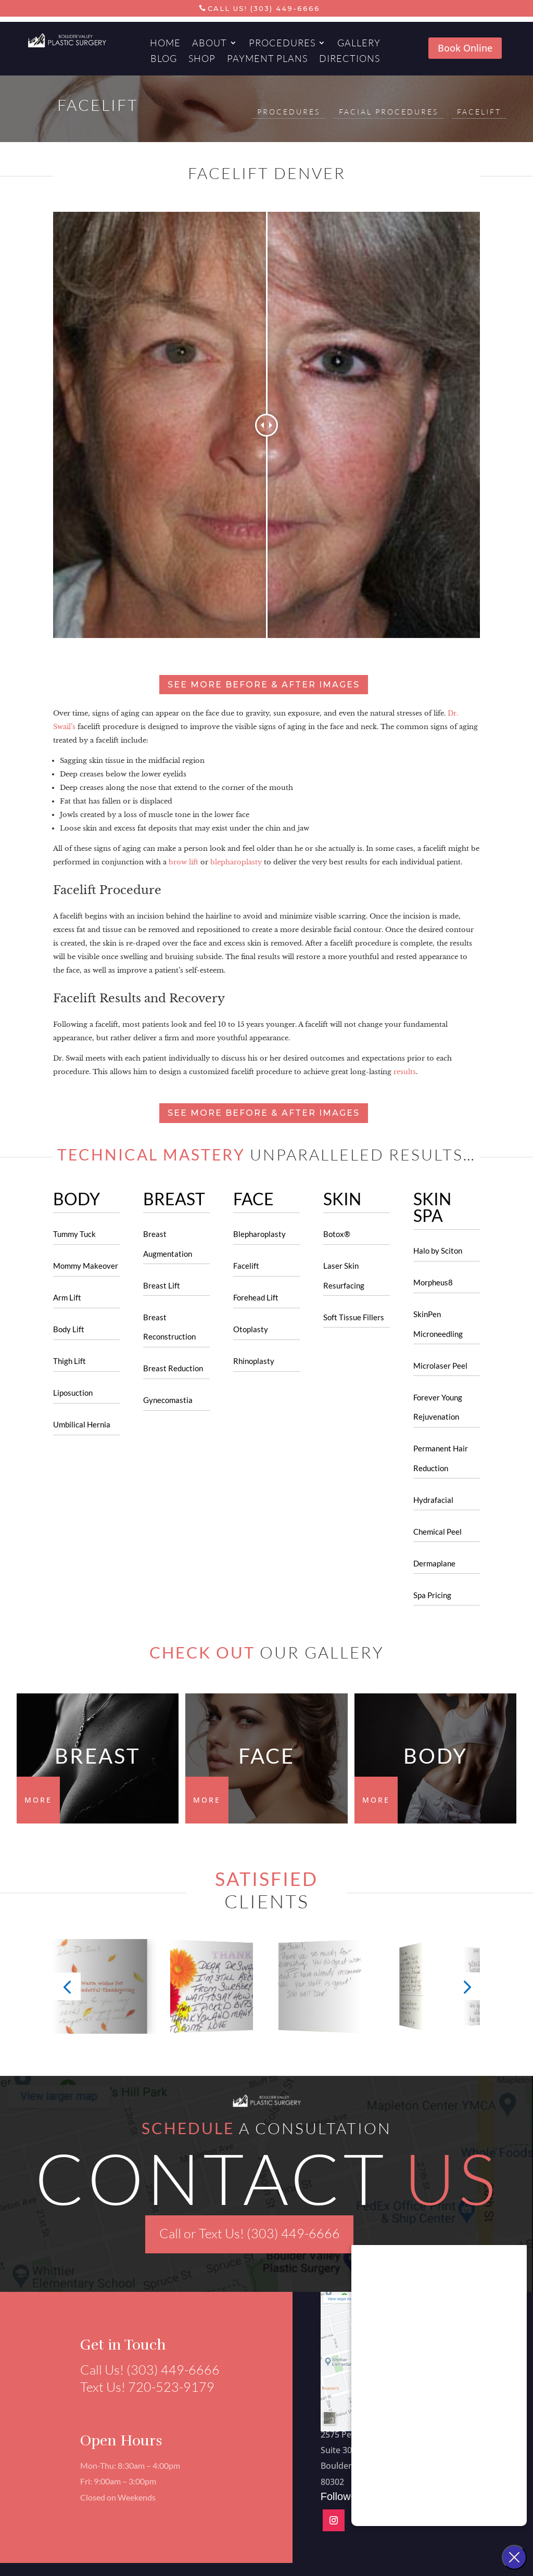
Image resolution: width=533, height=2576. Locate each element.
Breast (97, 1765)
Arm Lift (67, 1297)
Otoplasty (250, 1329)
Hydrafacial (433, 1499)
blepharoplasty (236, 862)
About (209, 43)
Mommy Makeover (85, 1265)
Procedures (282, 43)
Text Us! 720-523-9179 (141, 2387)
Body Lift (68, 1329)
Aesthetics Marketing (89, 2556)
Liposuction (73, 1392)
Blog (163, 59)
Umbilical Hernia (81, 1424)
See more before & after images (264, 685)
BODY (76, 1199)
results (405, 1071)
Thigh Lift (69, 1361)
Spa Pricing (432, 1595)
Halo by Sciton (437, 1250)
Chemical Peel (437, 1531)
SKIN (342, 1199)
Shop (201, 59)
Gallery (358, 43)
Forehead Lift (255, 1297)
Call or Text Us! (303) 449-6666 (249, 2233)
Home (165, 43)
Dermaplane (434, 1563)
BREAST (174, 1199)
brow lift (183, 862)
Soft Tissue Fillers (353, 1317)
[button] (68, 1987)
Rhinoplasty (253, 1361)
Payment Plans (267, 59)
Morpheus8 (433, 1282)
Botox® (336, 1234)
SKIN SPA (432, 1207)
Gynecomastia (168, 1400)
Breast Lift (161, 1285)
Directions (349, 59)
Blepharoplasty (259, 1234)
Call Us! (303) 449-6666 (264, 8)
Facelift (246, 1265)
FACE (253, 1199)
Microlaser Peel (440, 1365)
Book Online (465, 48)
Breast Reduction (173, 1368)
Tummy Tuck (74, 1234)
